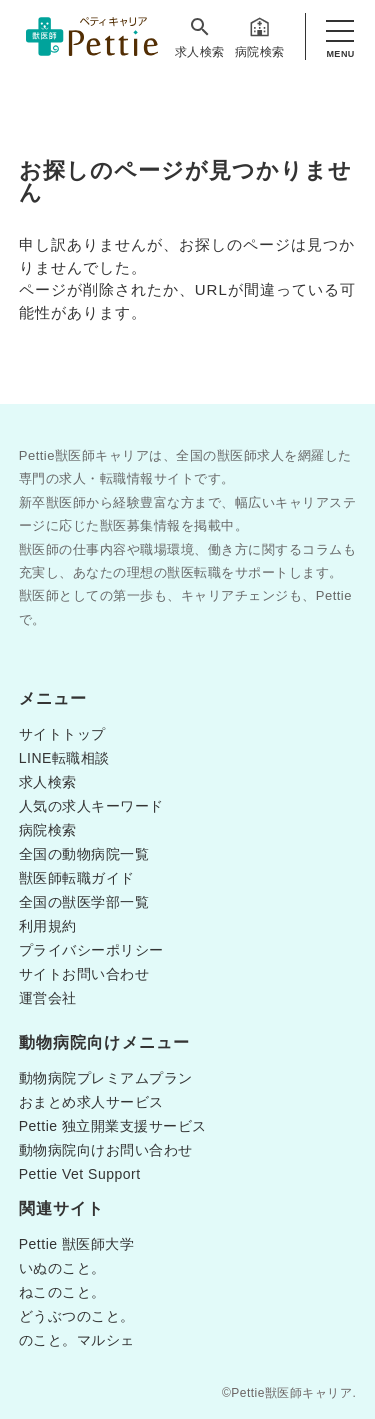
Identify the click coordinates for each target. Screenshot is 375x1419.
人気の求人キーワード (91, 806)
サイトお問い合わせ (84, 974)
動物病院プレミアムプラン (106, 1078)
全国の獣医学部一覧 (84, 902)
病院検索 (260, 37)
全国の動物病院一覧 (84, 854)
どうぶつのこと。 (77, 1316)
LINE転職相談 (64, 758)
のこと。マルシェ (77, 1340)
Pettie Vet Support (80, 1174)
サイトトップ (62, 734)
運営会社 (48, 998)
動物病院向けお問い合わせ (106, 1150)
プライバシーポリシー (91, 950)
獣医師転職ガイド (77, 878)
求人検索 (200, 37)
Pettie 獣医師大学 (77, 1244)
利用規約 (48, 926)
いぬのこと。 (62, 1268)
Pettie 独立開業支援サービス (113, 1126)
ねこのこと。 (62, 1292)
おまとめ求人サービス (91, 1102)
